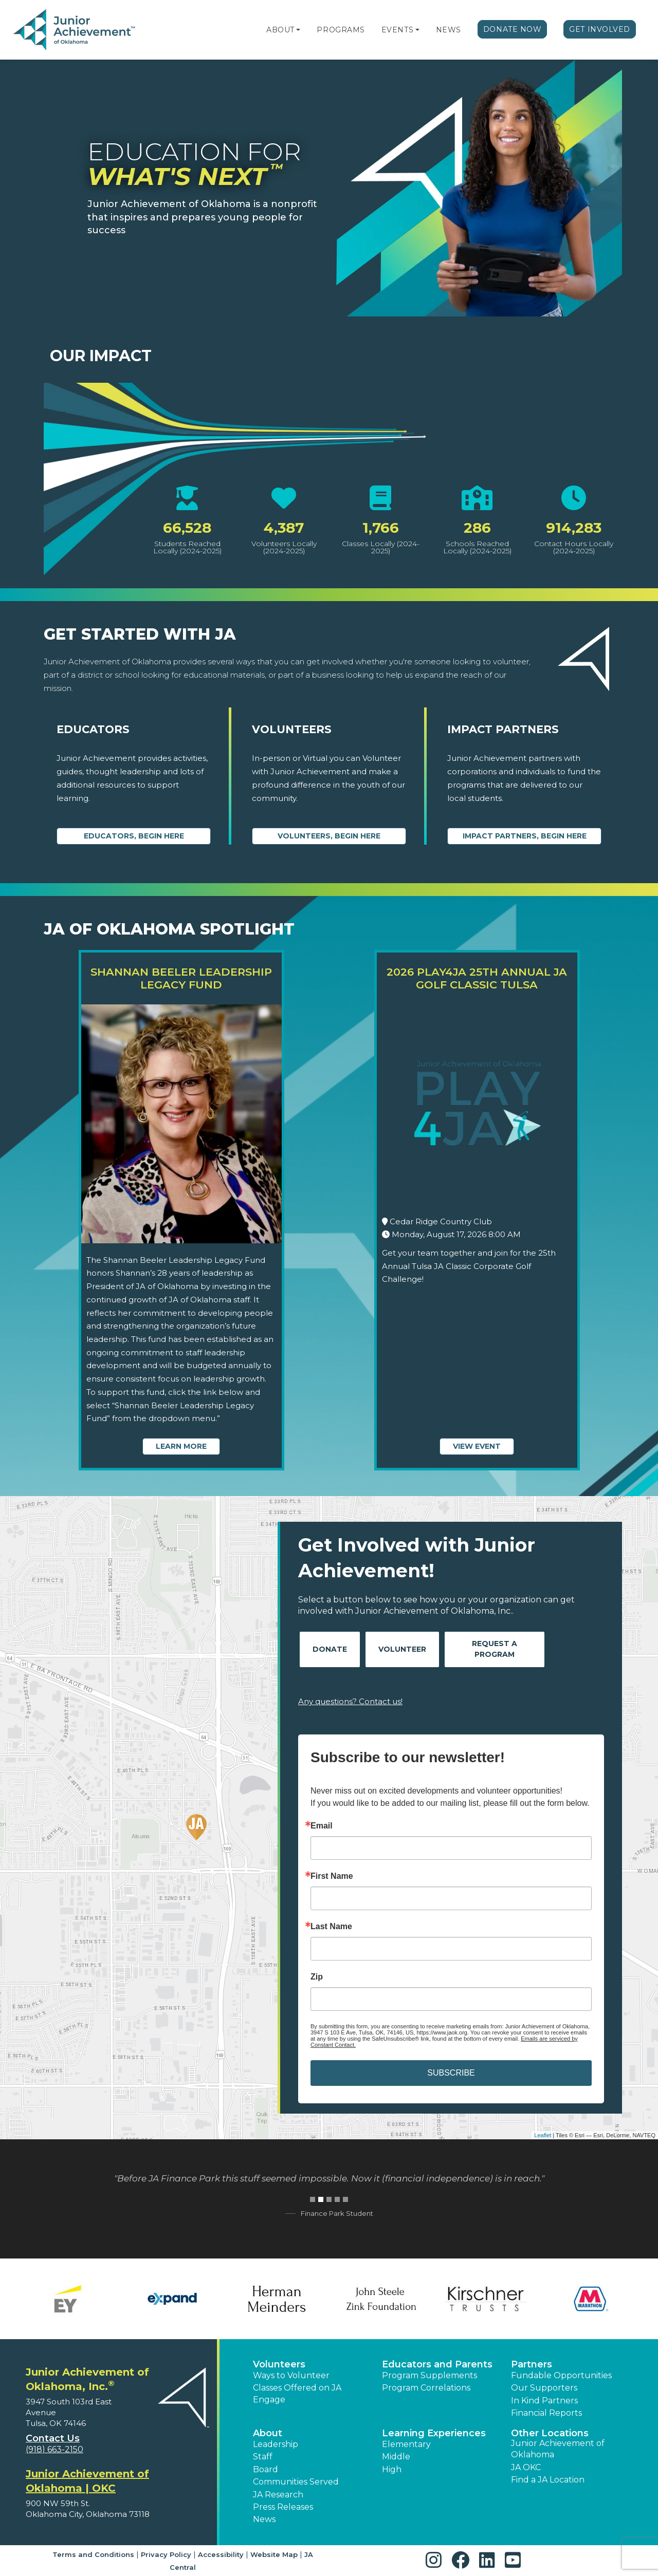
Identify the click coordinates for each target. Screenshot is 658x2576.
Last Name (331, 1926)
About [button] (267, 2433)
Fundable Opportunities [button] (561, 2375)
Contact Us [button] (53, 2438)
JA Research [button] (278, 2494)
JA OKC (526, 2467)
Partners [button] (531, 2364)
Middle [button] (396, 2456)
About (280, 29)
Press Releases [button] (283, 2507)
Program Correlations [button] (426, 2388)
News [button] (264, 2519)
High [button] (391, 2469)
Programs (340, 29)
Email (321, 1826)
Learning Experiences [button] (434, 2433)
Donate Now (512, 29)
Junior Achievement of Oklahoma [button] (558, 2448)
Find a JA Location (547, 2480)
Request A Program (494, 1649)
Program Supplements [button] (429, 2375)
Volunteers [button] (279, 2364)
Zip (316, 1977)
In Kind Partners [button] (544, 2400)
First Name (331, 1876)
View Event (477, 1446)
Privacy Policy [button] (166, 2554)
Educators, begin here (134, 836)
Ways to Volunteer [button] (291, 2375)
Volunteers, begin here (329, 836)
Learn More (181, 1446)
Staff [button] (262, 2456)
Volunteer (402, 1649)
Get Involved (599, 29)
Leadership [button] (275, 2444)
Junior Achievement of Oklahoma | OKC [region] (87, 2481)
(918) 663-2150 (54, 2449)
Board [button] (265, 2469)
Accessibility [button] (221, 2554)
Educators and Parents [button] (437, 2364)
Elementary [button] (406, 2444)
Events (397, 29)
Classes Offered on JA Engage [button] (297, 2393)
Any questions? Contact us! (350, 1701)
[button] (298, 29)
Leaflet (542, 2135)
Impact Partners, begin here (525, 836)
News (448, 29)
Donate (330, 1649)
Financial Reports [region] (546, 2413)
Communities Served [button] (296, 2482)
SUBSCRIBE (450, 2072)
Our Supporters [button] (544, 2388)
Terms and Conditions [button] (93, 2554)
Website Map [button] (274, 2554)
